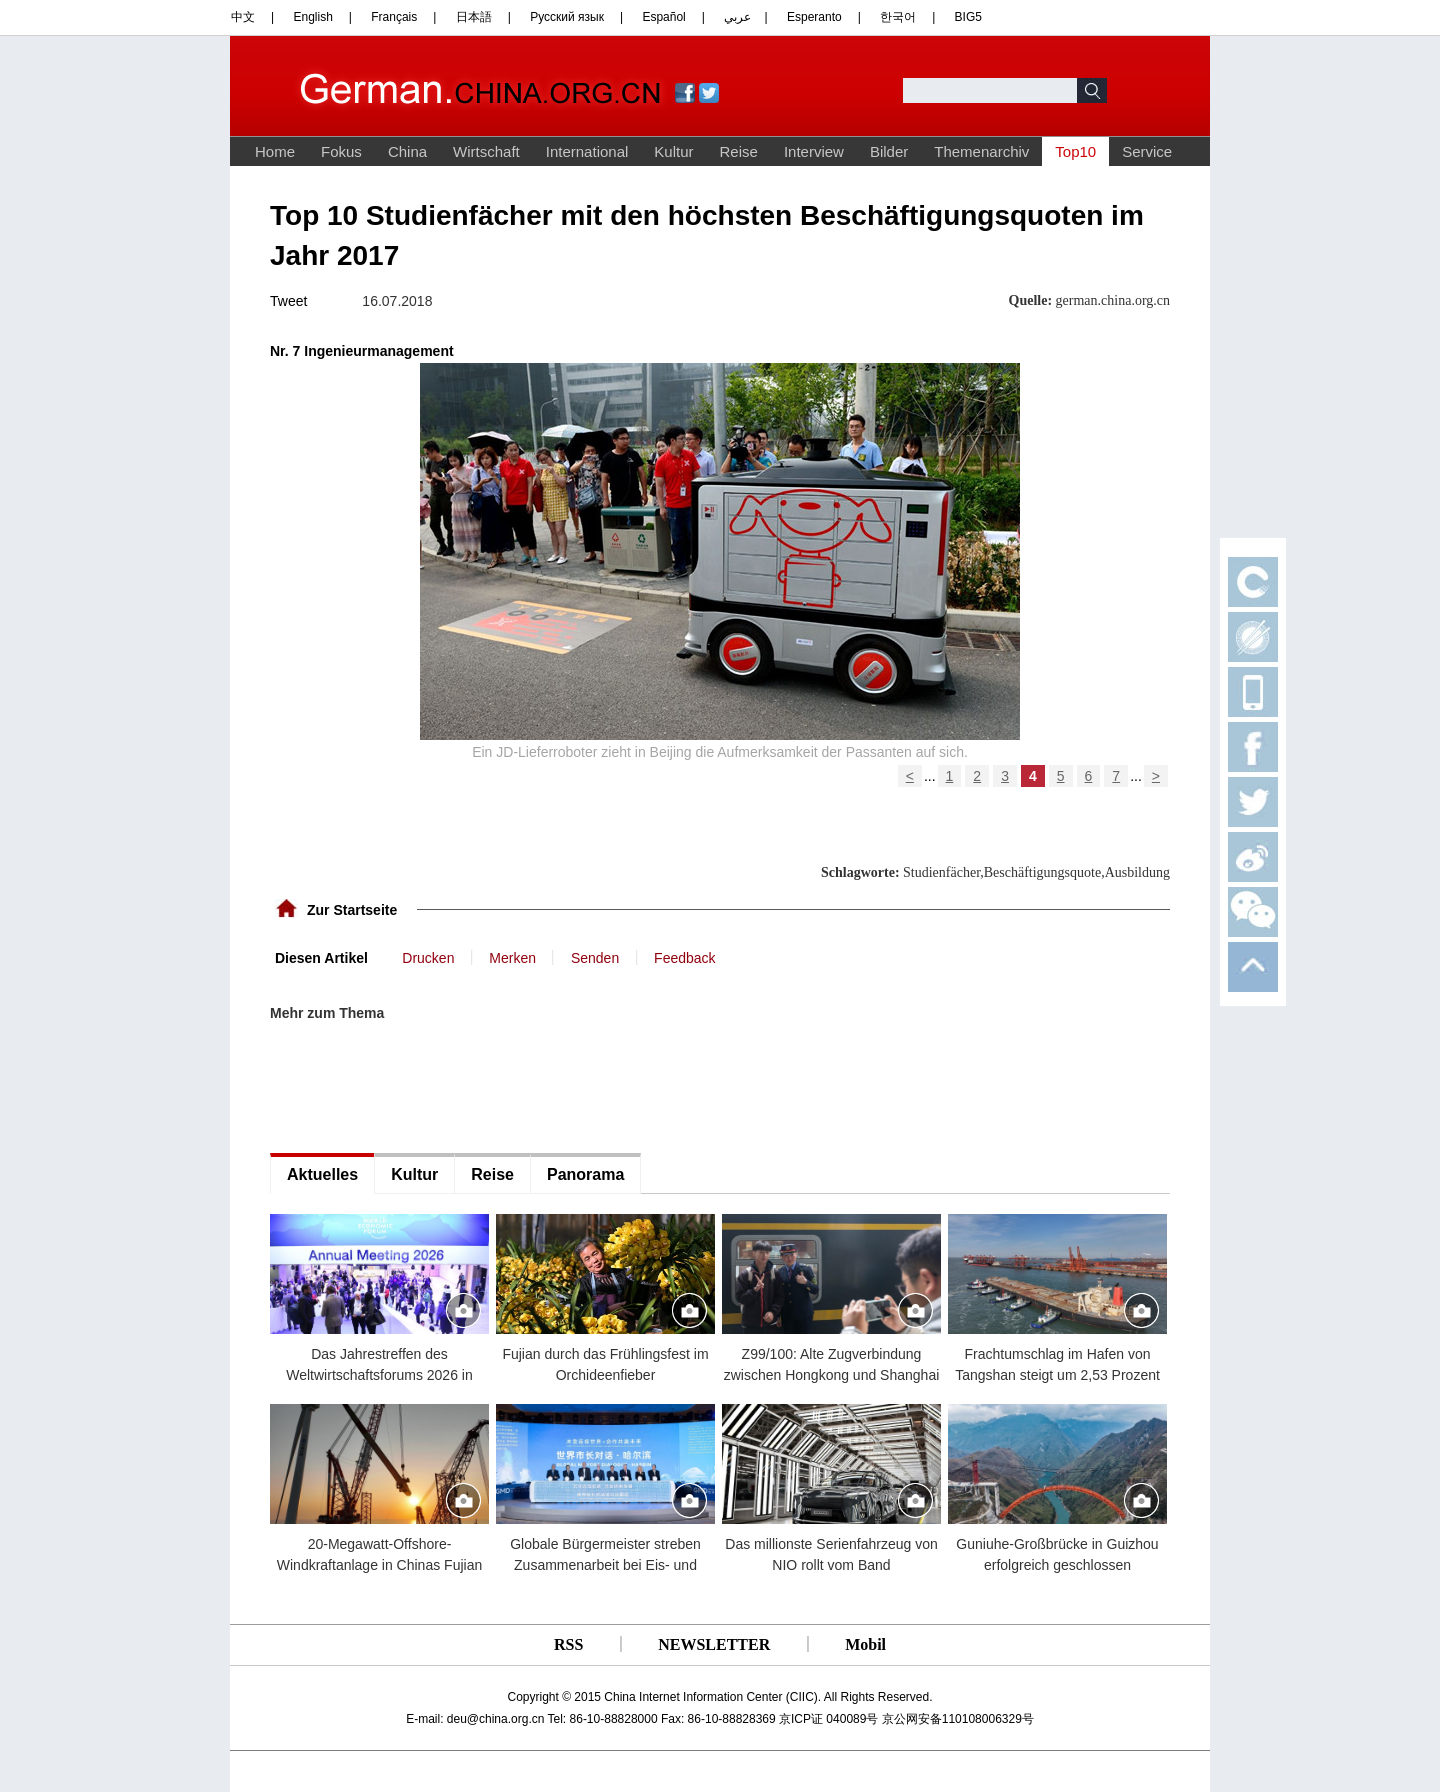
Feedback (684, 958)
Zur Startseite (352, 910)
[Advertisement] (420, 1088)
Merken (512, 958)
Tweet (288, 301)
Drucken (428, 958)
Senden (595, 958)
